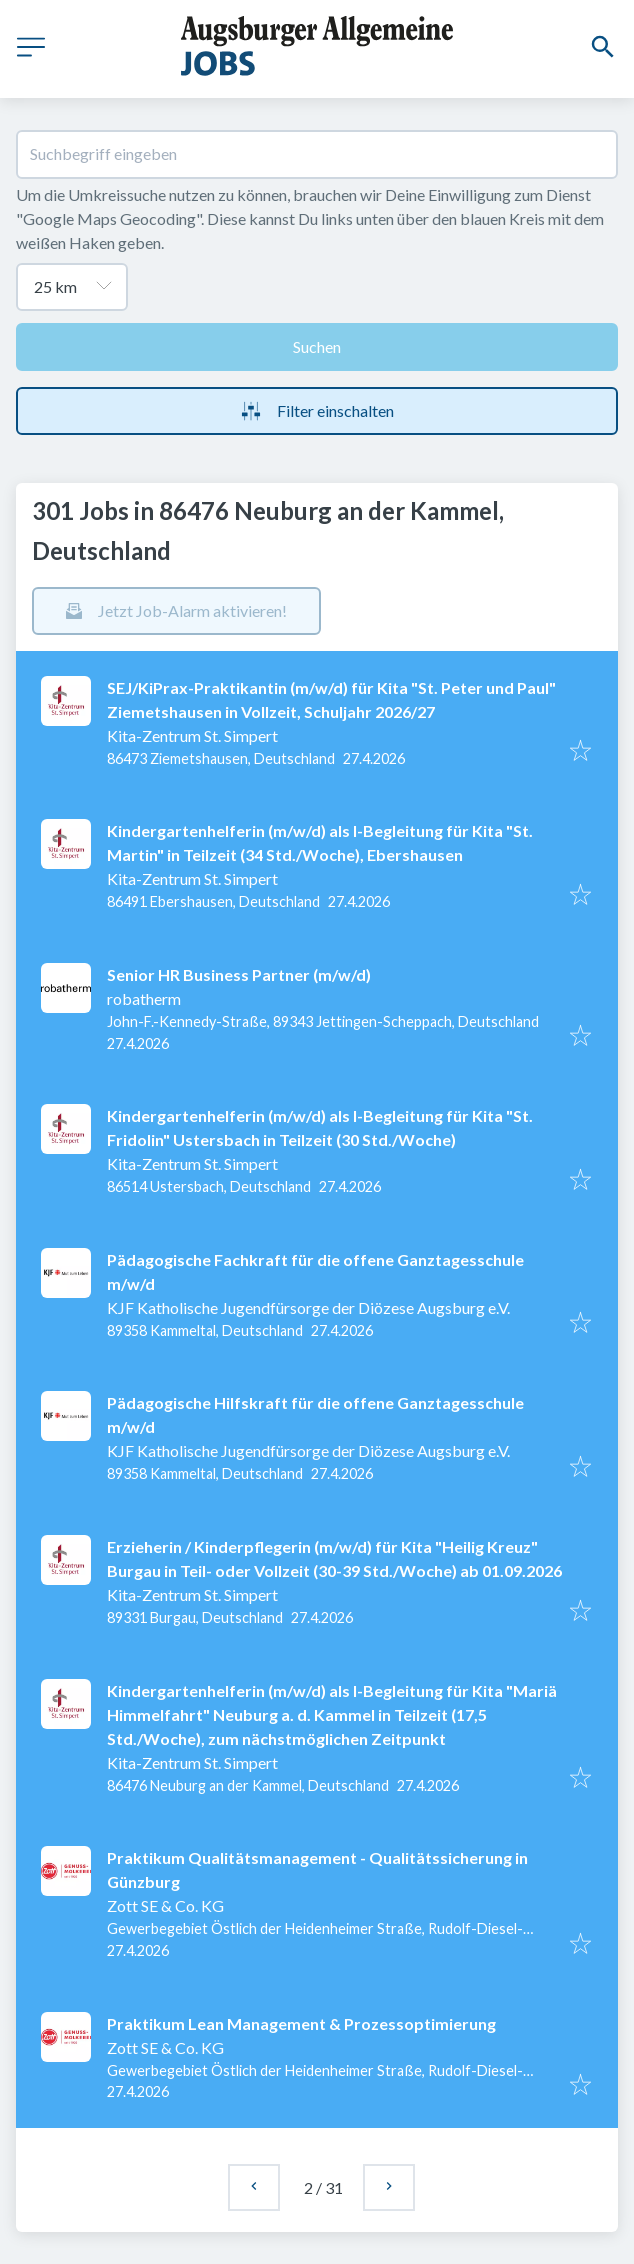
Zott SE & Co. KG (165, 1905)
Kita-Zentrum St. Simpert (192, 735)
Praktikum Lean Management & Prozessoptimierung (301, 2023)
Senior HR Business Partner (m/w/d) (239, 974)
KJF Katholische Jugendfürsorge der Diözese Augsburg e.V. (308, 1307)
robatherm (144, 998)
